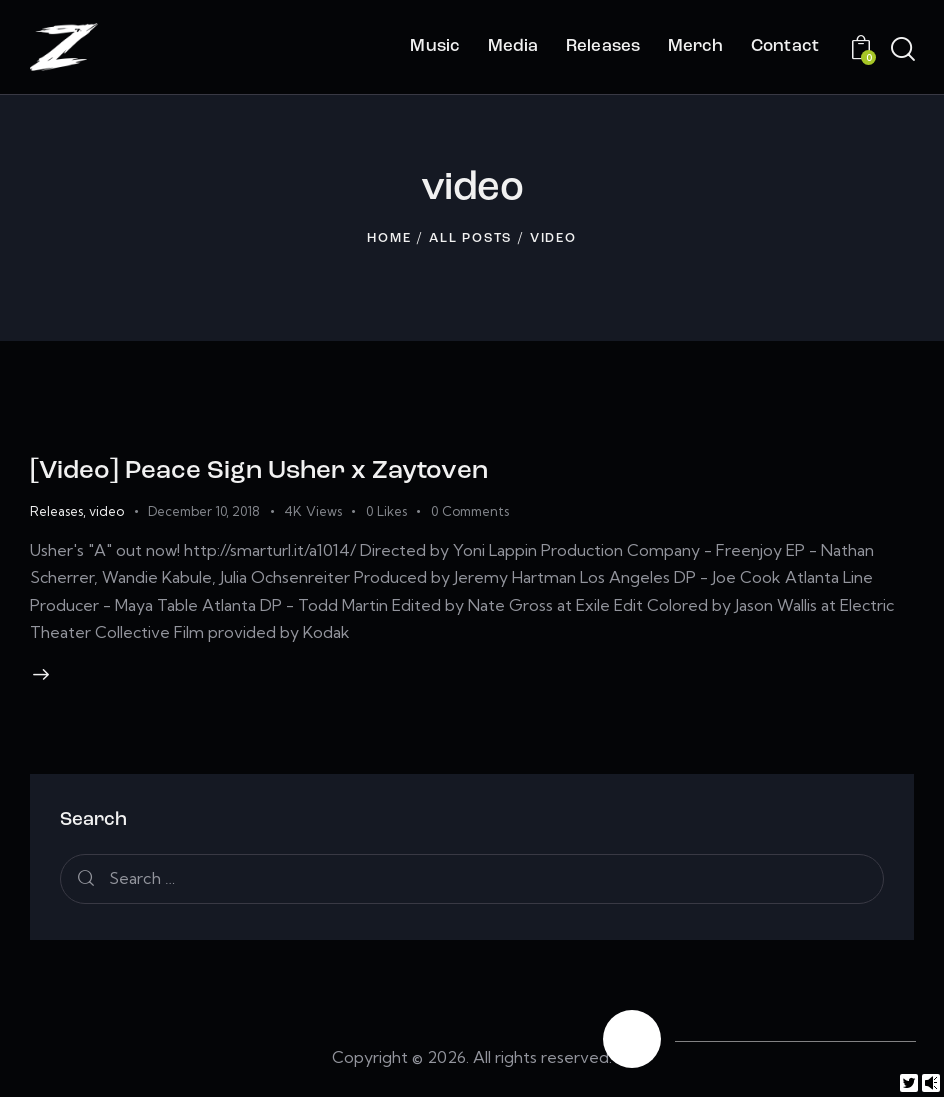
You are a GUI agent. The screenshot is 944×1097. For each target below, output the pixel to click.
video (106, 511)
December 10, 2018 (204, 511)
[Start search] (901, 50)
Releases (56, 511)
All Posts (470, 238)
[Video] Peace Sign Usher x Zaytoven (259, 471)
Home (389, 238)
